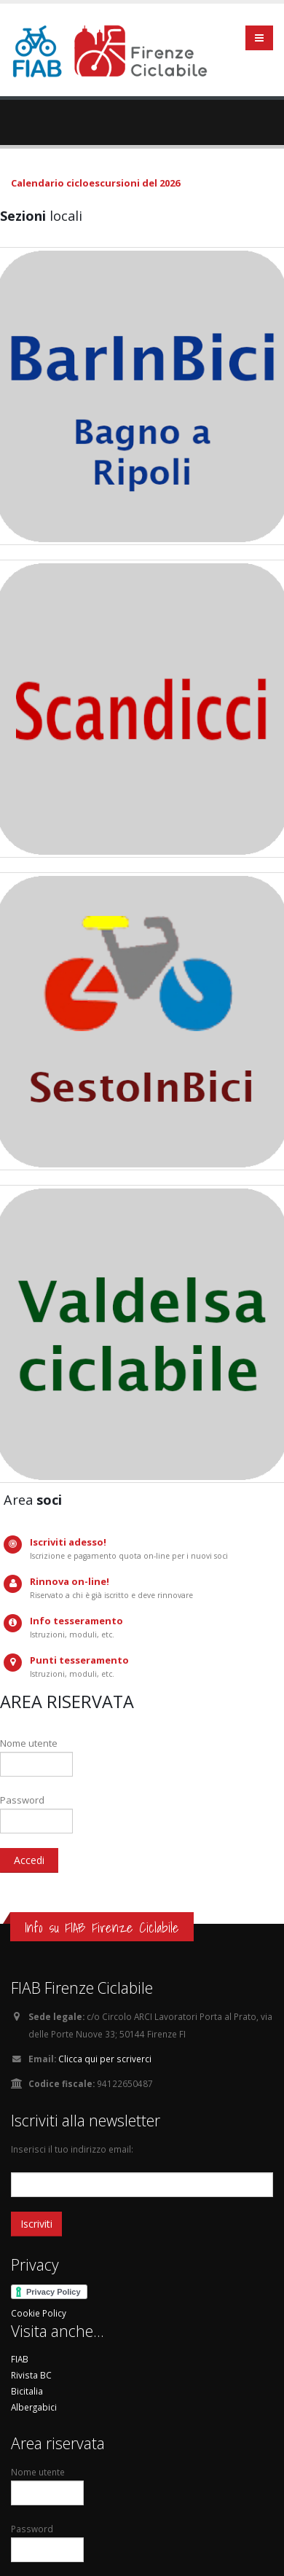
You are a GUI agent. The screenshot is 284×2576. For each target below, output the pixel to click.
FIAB (19, 2359)
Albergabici (34, 2407)
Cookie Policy (38, 2313)
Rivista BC (31, 2375)
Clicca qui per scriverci (104, 2058)
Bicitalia (27, 2391)
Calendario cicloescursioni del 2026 (95, 182)
